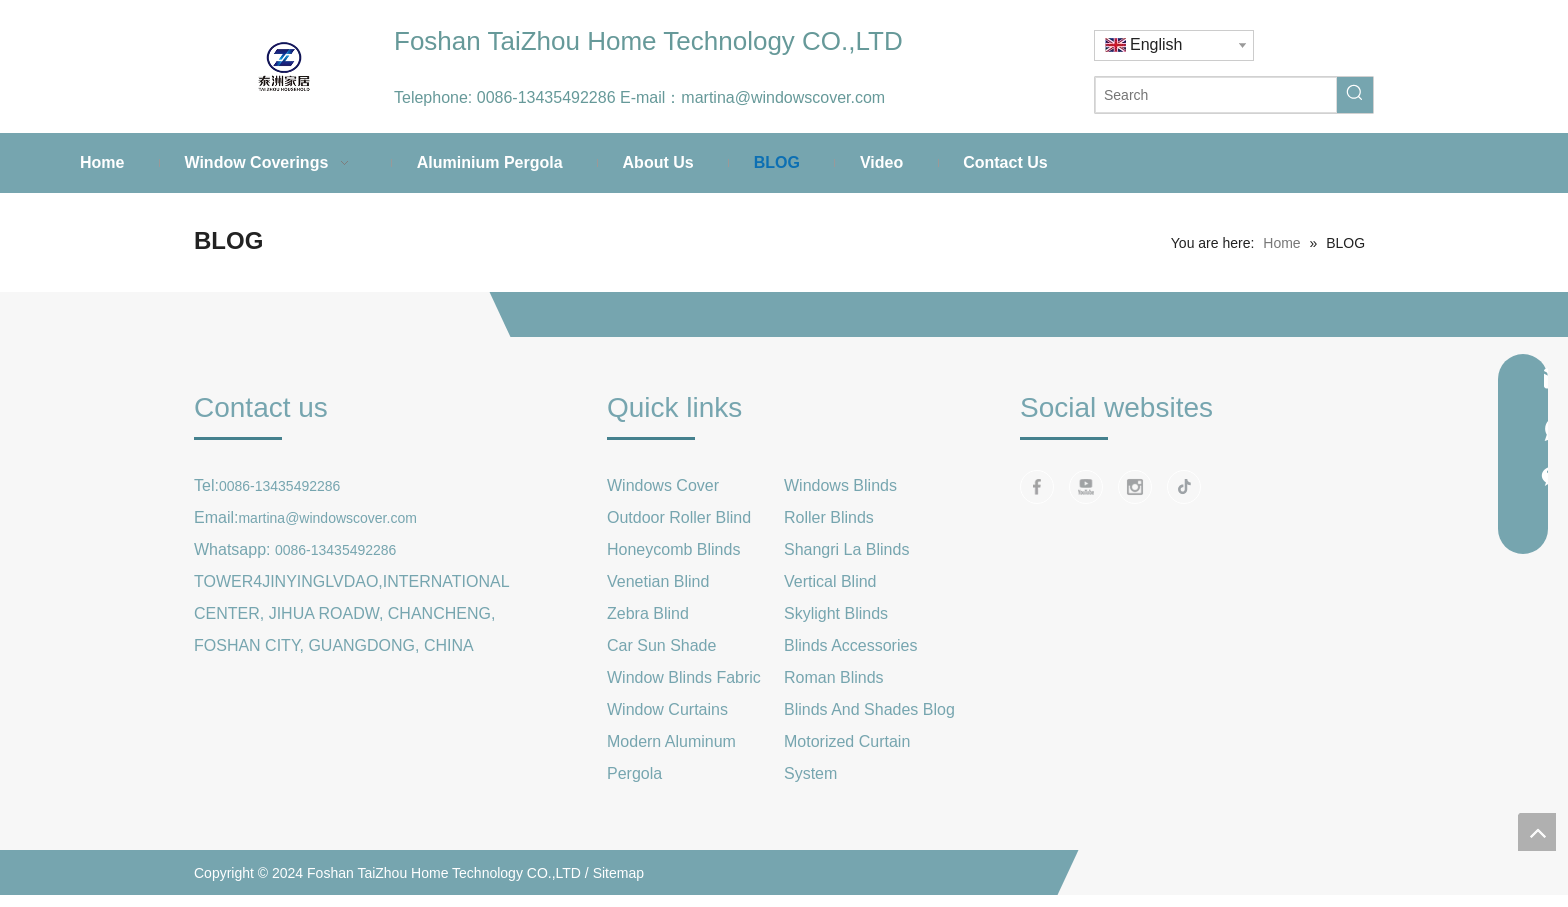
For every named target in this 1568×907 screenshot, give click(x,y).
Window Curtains (667, 709)
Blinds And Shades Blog (869, 709)
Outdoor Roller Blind (679, 517)
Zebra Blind (648, 613)
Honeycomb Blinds (673, 549)
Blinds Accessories (850, 645)
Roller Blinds (829, 517)
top (1537, 832)
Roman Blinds (834, 677)
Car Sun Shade (661, 645)
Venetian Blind (658, 581)
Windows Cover (663, 485)
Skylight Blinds (836, 613)
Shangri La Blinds (846, 549)
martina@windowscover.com (783, 97)
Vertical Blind (830, 581)
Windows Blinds (840, 485)
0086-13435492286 (546, 97)
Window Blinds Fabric (684, 677)
